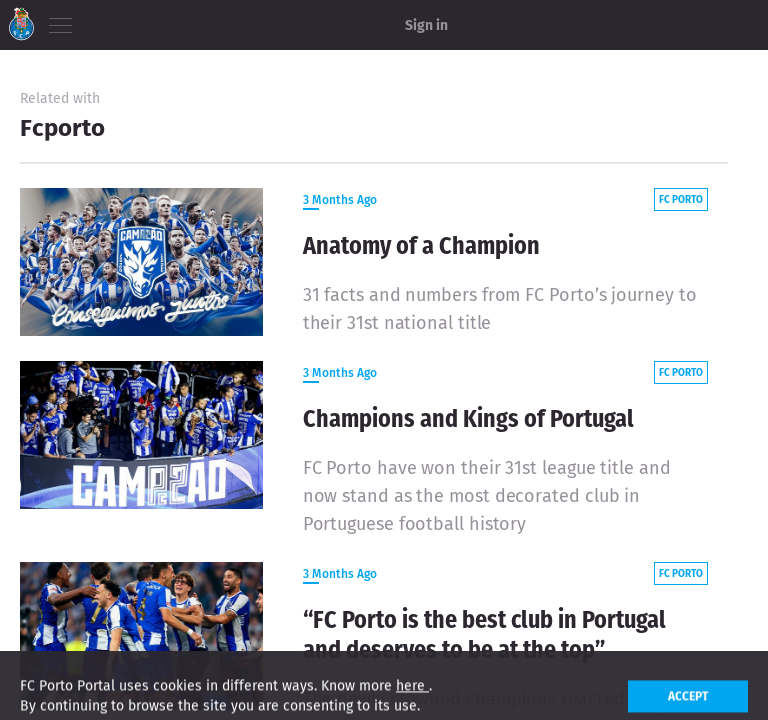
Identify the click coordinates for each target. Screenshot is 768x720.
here (412, 698)
